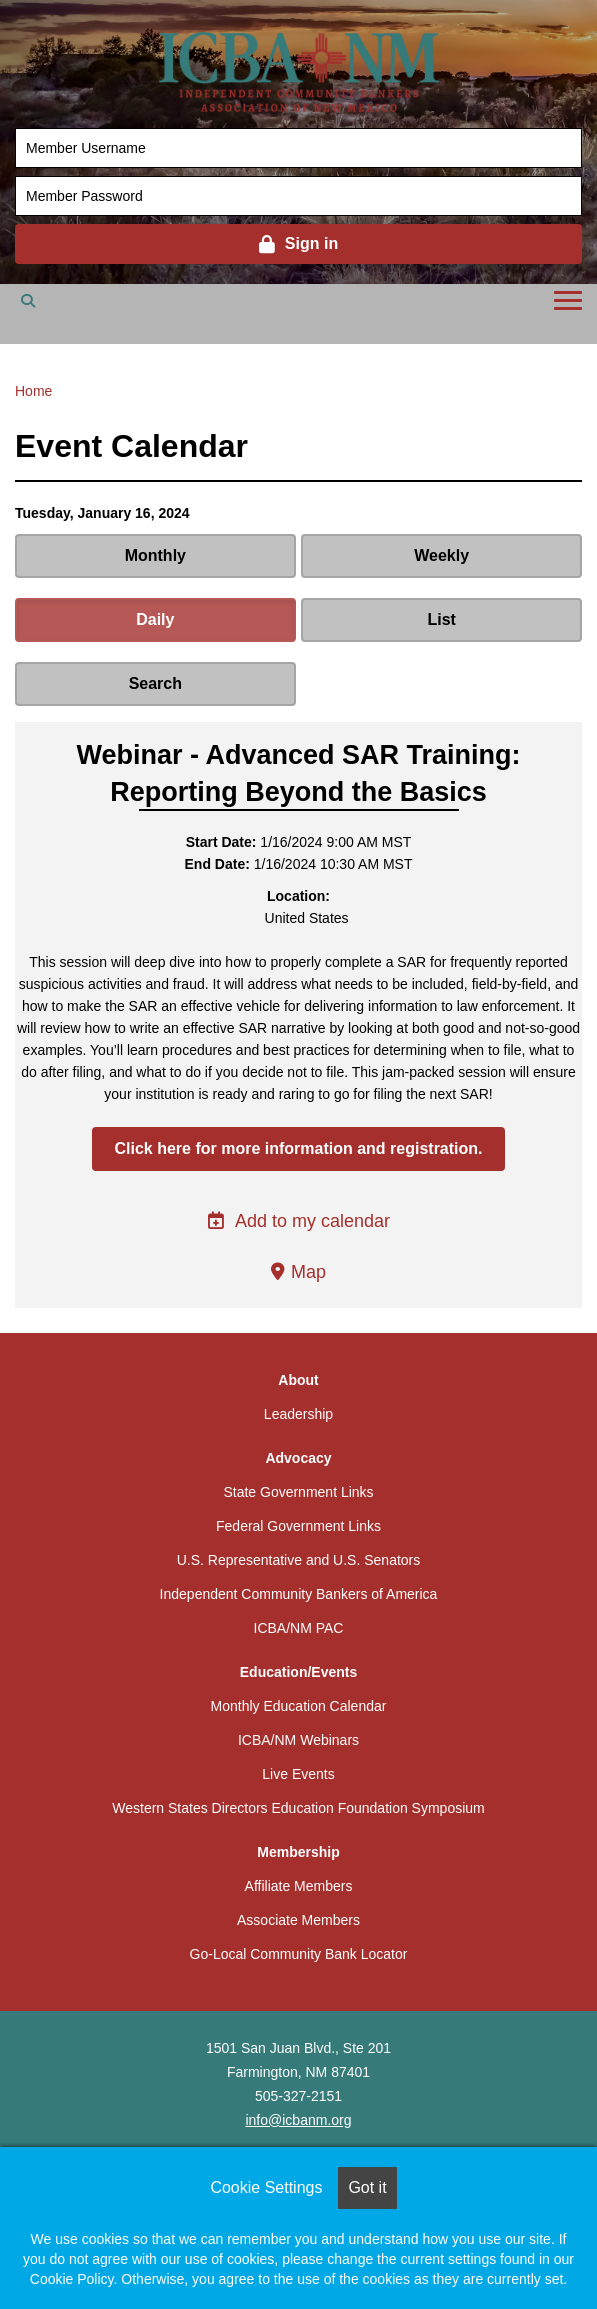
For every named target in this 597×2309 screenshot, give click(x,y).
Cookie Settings (266, 2187)
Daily (155, 619)
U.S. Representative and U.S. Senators (299, 1560)
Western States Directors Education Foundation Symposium (298, 1808)
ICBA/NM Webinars (298, 1740)
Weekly (441, 555)
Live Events (298, 1774)
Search (155, 683)
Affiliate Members (299, 1886)
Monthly (155, 555)
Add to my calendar (298, 1221)
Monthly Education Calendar (299, 1706)
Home (33, 391)
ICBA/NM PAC (299, 1628)
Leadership (298, 1414)
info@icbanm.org (298, 2120)
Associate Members (298, 1920)
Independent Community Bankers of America (299, 1594)
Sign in (311, 243)
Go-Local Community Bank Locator (299, 1954)
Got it (367, 2187)
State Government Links (298, 1492)
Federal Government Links (298, 1526)
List (441, 619)
